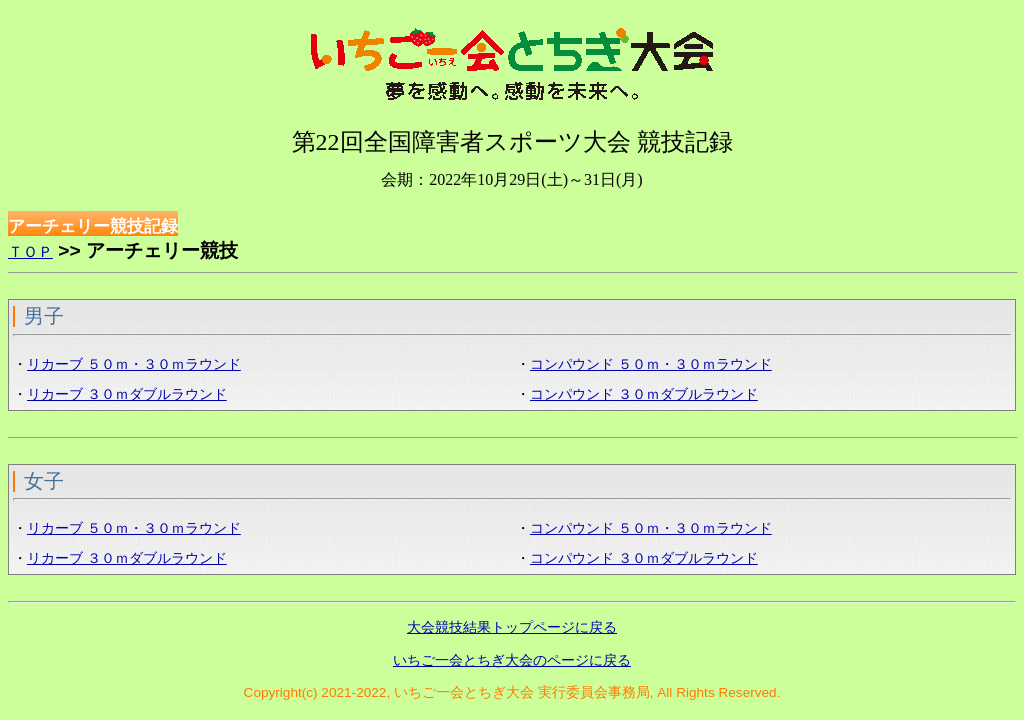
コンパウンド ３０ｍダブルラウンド (644, 394)
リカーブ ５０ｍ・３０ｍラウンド (134, 364)
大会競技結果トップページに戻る (512, 627)
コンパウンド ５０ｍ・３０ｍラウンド (651, 364)
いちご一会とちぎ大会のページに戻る (512, 660)
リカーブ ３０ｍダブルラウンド (127, 394)
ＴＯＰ (30, 251)
